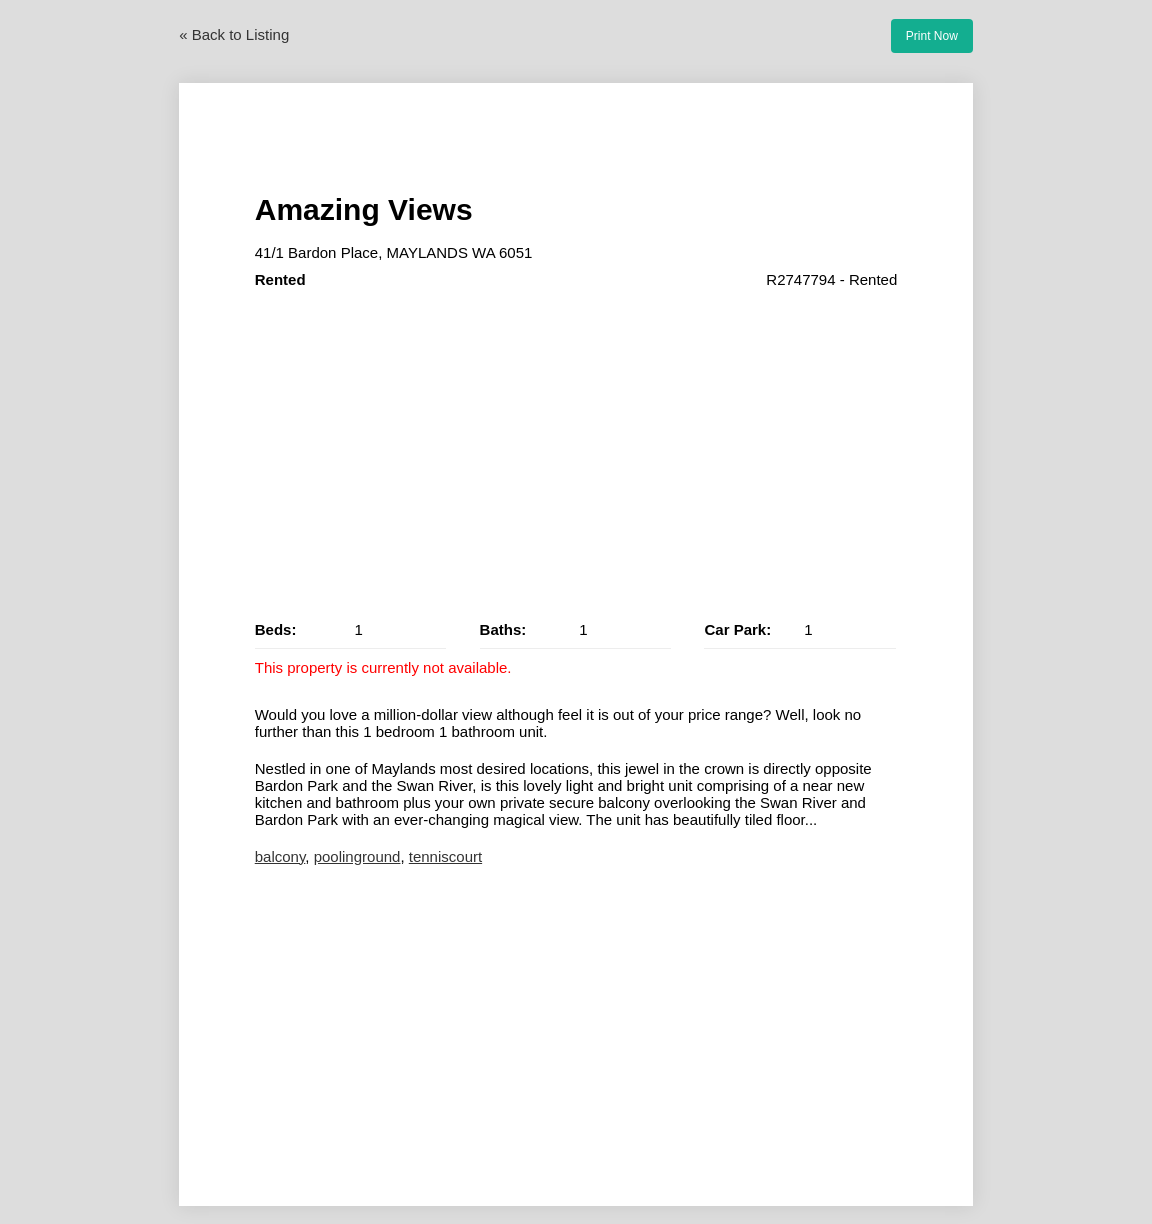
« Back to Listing (234, 34)
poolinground (357, 856)
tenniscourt (445, 856)
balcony (280, 856)
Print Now (932, 36)
